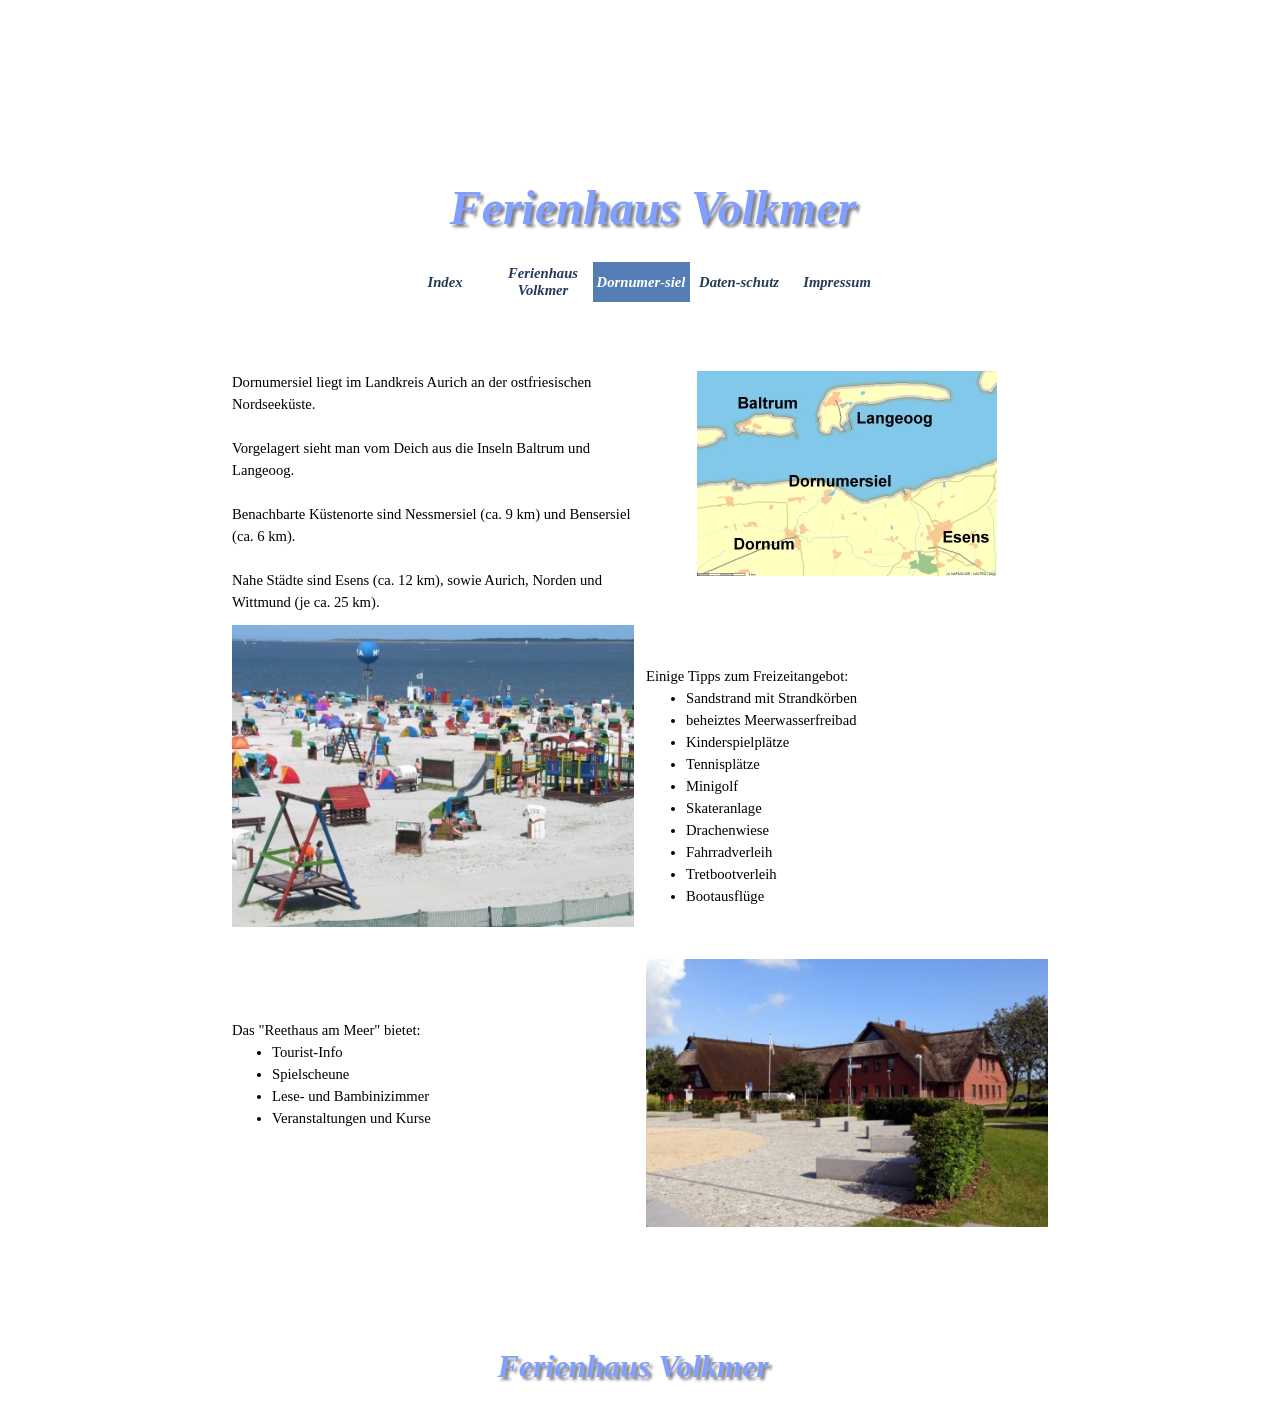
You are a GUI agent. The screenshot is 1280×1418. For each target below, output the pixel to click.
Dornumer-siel (641, 282)
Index (444, 282)
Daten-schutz (739, 282)
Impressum (837, 282)
